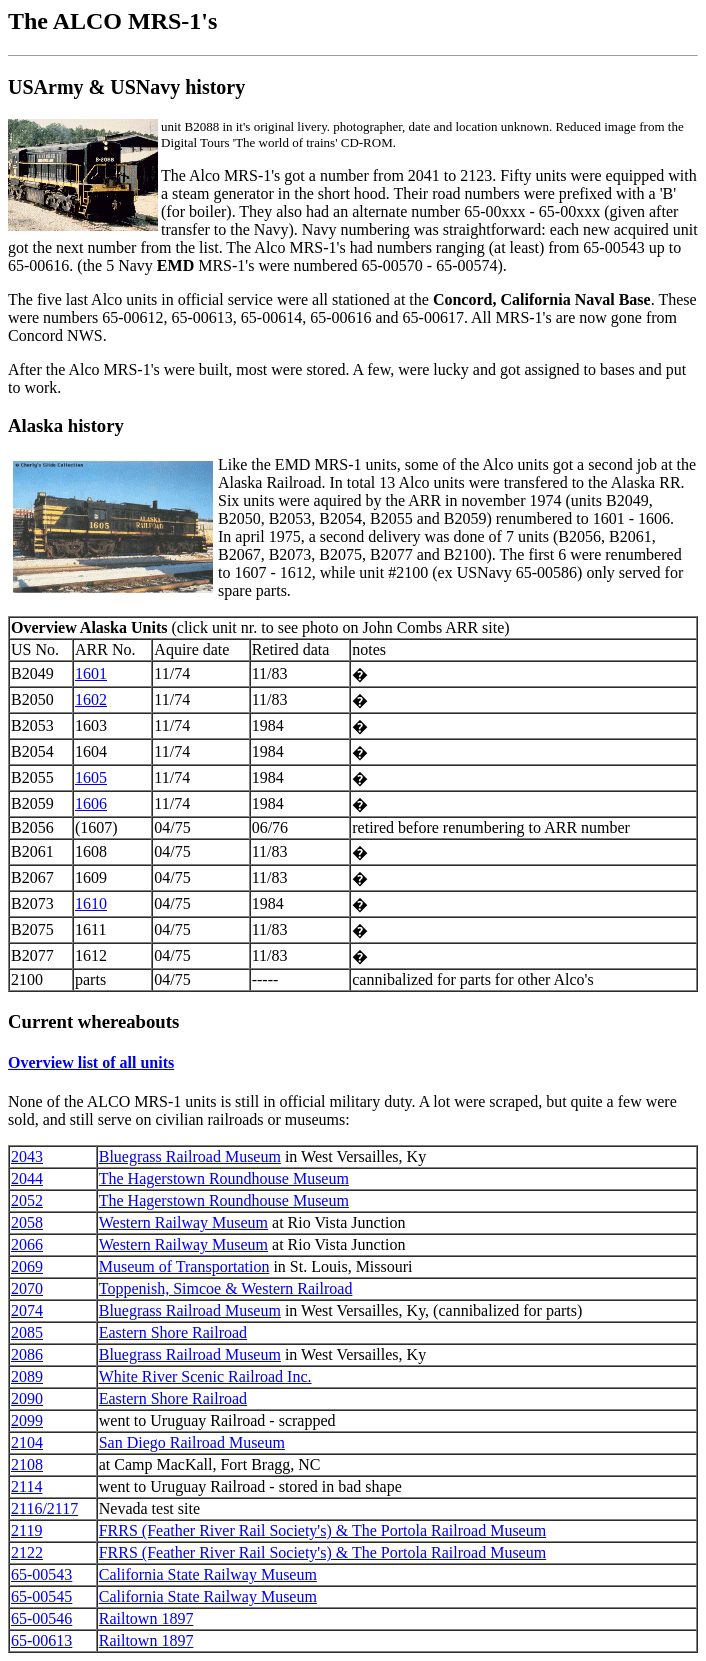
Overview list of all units (91, 1062)
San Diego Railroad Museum (192, 1442)
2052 (27, 1200)
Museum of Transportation (184, 1266)
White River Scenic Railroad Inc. (205, 1376)
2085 (27, 1332)
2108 (27, 1464)
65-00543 (41, 1574)
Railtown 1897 (146, 1618)
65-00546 (41, 1618)
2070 (27, 1288)
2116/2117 (44, 1508)
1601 (91, 673)
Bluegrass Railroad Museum (190, 1156)
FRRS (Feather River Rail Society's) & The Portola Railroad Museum (322, 1530)
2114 (26, 1486)
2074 (27, 1310)
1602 (91, 699)
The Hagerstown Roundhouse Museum (224, 1178)
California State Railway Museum (208, 1574)
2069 (27, 1266)
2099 (27, 1420)
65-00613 (41, 1640)
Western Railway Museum (183, 1222)
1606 (91, 803)
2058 (27, 1222)
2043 (27, 1156)
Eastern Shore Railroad (173, 1332)
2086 (27, 1354)
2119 (26, 1530)
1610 (91, 903)
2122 (27, 1552)
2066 (27, 1244)
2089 (27, 1376)
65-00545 (41, 1596)
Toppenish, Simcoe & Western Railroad (226, 1288)
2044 (27, 1178)
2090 (27, 1398)
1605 (91, 777)
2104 (27, 1442)
